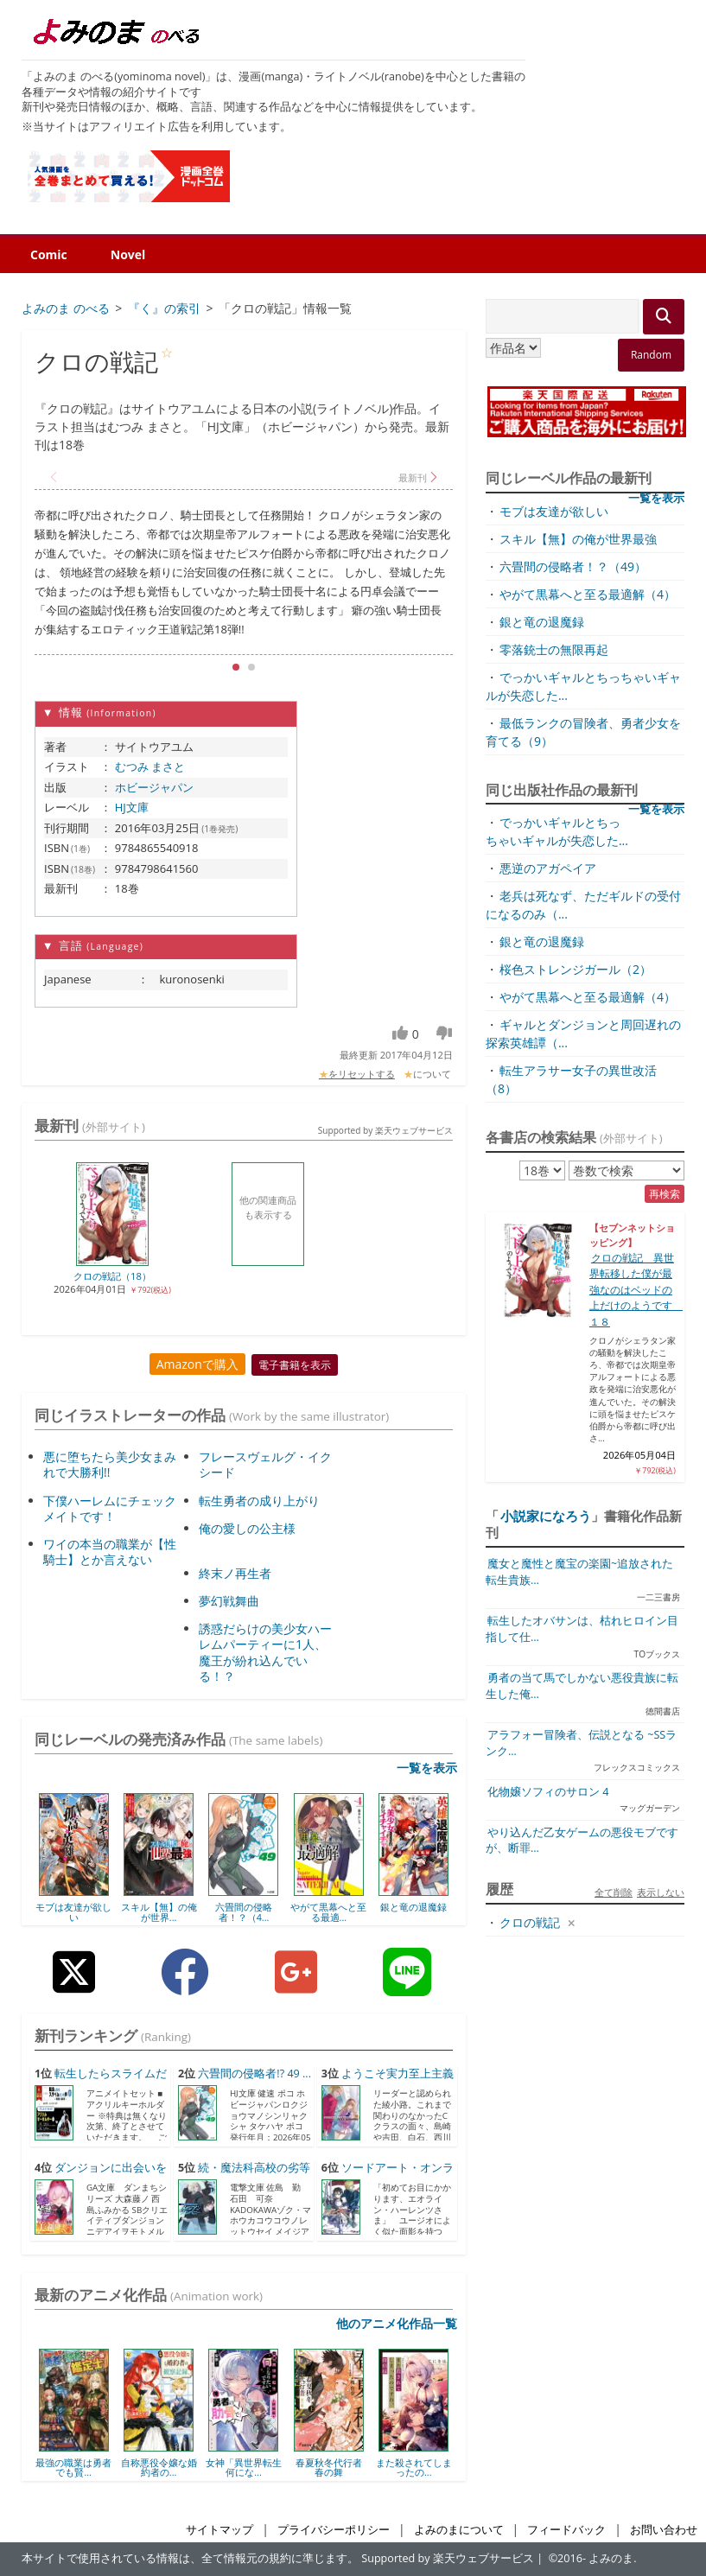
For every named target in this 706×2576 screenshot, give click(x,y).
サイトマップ (219, 2529)
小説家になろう (545, 1515)
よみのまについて (459, 2529)
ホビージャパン (154, 787)
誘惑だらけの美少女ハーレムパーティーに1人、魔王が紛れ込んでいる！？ (265, 1652)
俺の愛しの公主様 (247, 1528)
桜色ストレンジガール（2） (575, 969)
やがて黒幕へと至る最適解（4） (587, 594)
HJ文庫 (132, 807)
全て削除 (614, 1892)
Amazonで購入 (197, 1364)
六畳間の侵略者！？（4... (243, 1912)
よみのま (610, 2558)
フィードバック (566, 2529)
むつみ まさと (150, 766)
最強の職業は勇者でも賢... (73, 2467)
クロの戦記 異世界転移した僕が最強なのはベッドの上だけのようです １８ (636, 1289)
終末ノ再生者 (235, 1573)
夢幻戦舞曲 (229, 1601)
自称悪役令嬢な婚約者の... (159, 2467)
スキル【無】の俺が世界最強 (578, 539)
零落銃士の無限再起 (553, 649)
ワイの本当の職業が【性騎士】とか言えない (109, 1552)
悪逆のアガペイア (547, 868)
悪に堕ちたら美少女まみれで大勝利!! (109, 1464)
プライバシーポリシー (333, 2529)
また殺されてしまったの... (414, 2467)
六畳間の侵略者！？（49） (572, 566)
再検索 (664, 1193)
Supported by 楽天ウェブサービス (385, 1130)
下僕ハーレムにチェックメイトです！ (109, 1508)
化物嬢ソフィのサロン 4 (547, 1791)
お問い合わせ (663, 2529)
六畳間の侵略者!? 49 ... (254, 2073)
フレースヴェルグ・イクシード (265, 1464)
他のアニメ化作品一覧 (396, 2323)
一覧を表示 (427, 1767)
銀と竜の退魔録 (413, 1906)
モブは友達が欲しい (73, 1912)
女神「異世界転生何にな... (244, 2467)
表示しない (660, 1892)
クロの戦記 (529, 1922)
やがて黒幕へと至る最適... (328, 1912)
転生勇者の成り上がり (259, 1500)
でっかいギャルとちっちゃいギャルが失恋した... (557, 831)
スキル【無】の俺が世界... (159, 1912)
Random (651, 354)
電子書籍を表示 (294, 1365)
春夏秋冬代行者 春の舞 (329, 2467)
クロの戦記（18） (112, 1275)
